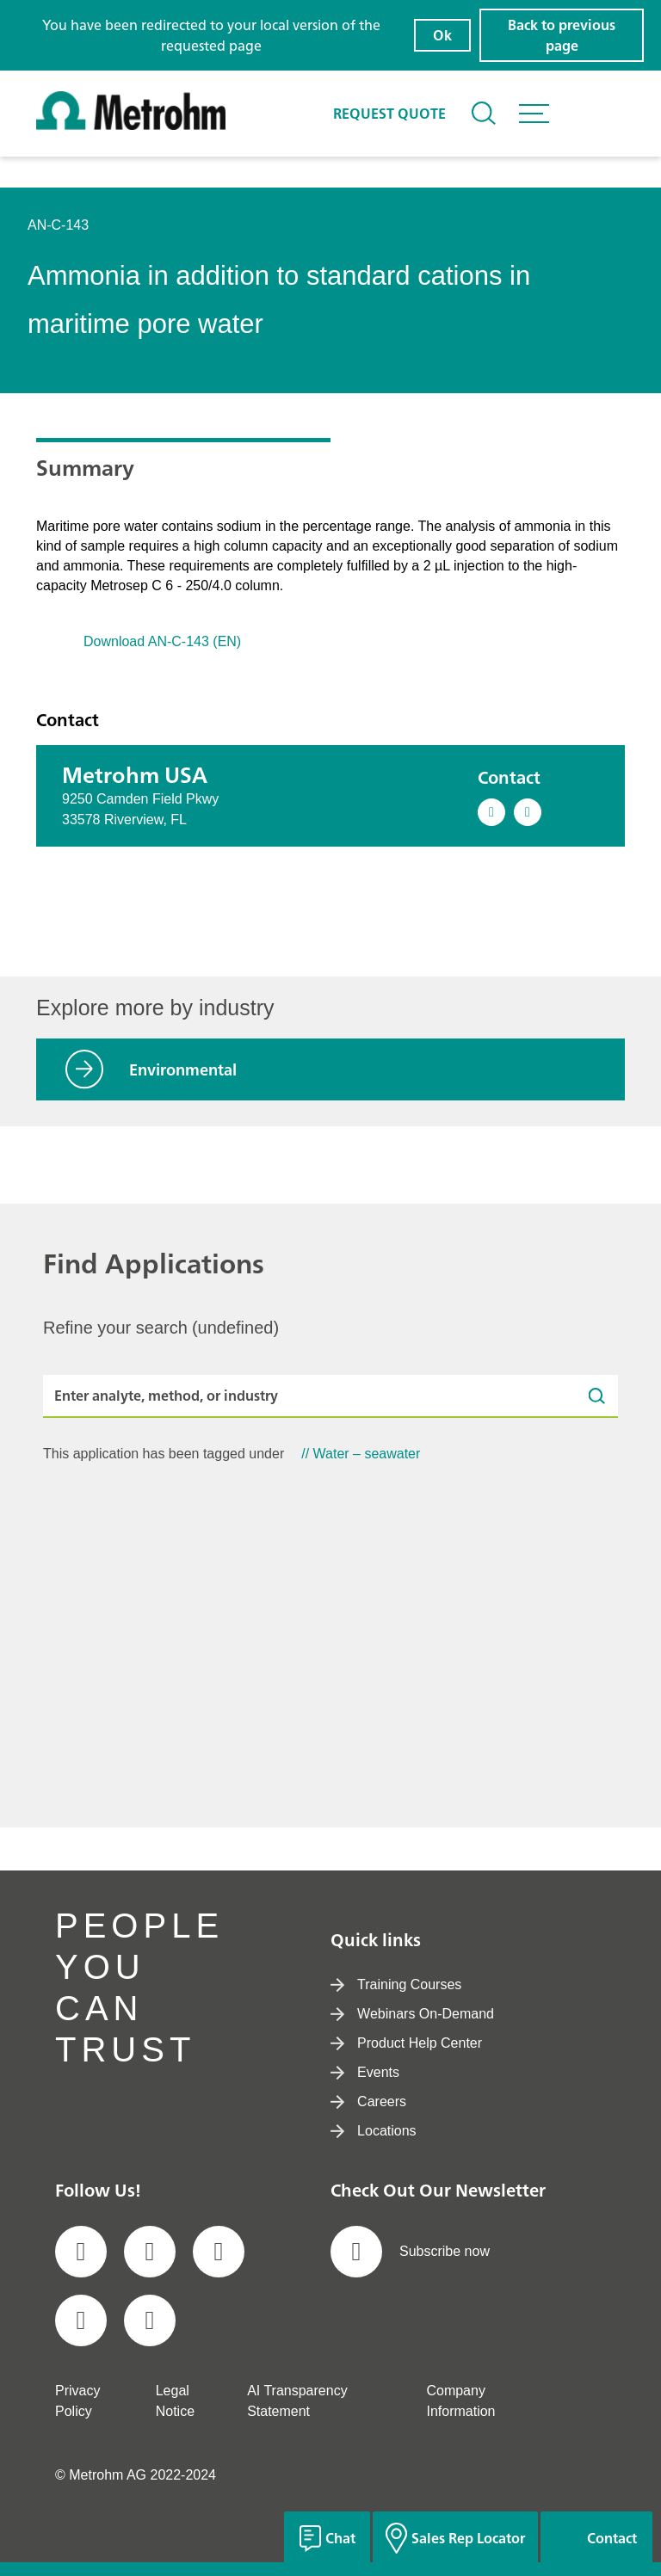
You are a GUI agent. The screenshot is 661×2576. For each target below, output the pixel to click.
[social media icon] (81, 2251)
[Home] (130, 125)
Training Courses (395, 1984)
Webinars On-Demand (412, 2013)
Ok (442, 35)
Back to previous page (561, 35)
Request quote (389, 113)
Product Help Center (406, 2043)
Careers (368, 2101)
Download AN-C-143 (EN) (162, 641)
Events (364, 2072)
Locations (373, 2130)
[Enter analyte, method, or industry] (330, 1396)
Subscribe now (410, 2251)
